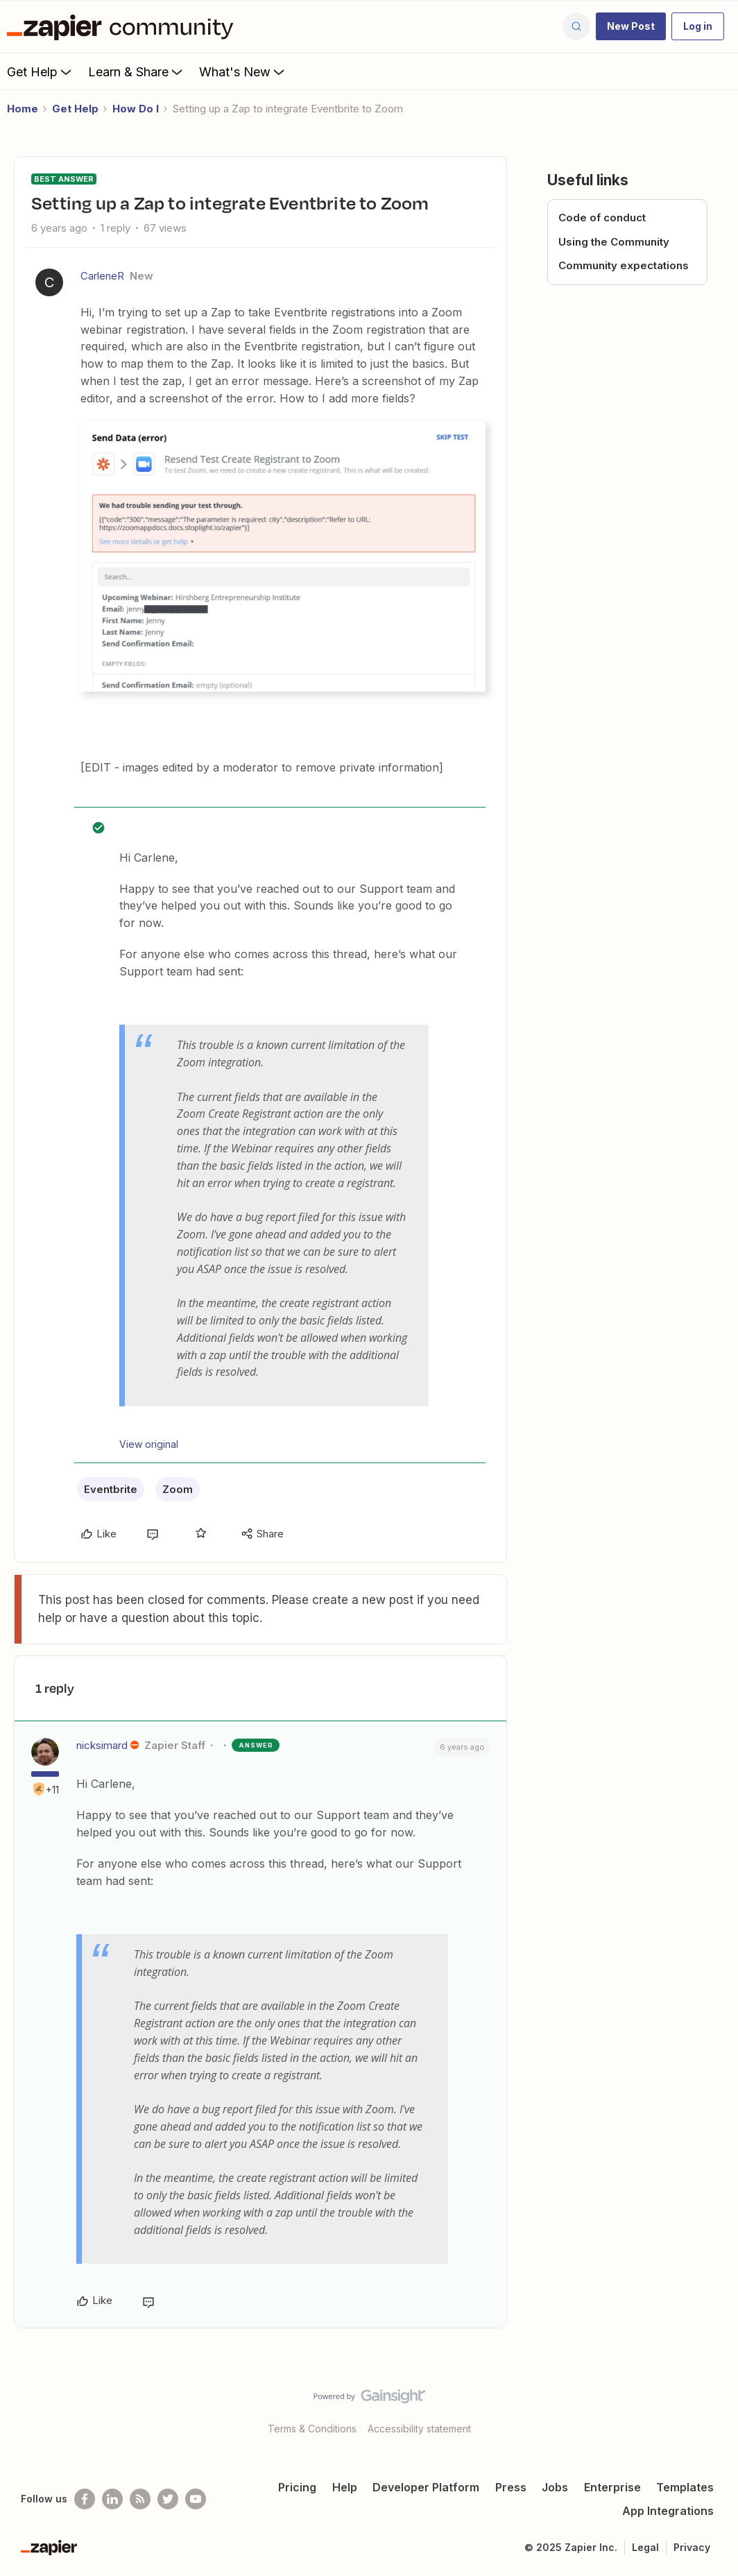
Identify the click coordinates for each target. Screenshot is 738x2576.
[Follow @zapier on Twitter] (167, 2499)
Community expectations (623, 265)
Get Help (40, 71)
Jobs (555, 2487)
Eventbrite (110, 1489)
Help (344, 2487)
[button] (631, 26)
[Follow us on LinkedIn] (112, 2499)
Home (22, 108)
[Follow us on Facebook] (84, 2499)
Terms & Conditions (312, 2428)
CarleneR (102, 275)
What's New (243, 71)
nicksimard (102, 1745)
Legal (645, 2547)
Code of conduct (602, 217)
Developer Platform (425, 2487)
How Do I (135, 108)
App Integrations (668, 2511)
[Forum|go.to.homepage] (123, 26)
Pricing (297, 2487)
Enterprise (612, 2487)
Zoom (177, 1489)
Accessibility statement (419, 2428)
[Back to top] (710, 2408)
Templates (685, 2487)
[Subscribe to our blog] (140, 2499)
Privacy (691, 2547)
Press (510, 2487)
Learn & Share (136, 71)
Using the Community (613, 241)
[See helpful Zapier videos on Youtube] (195, 2499)
